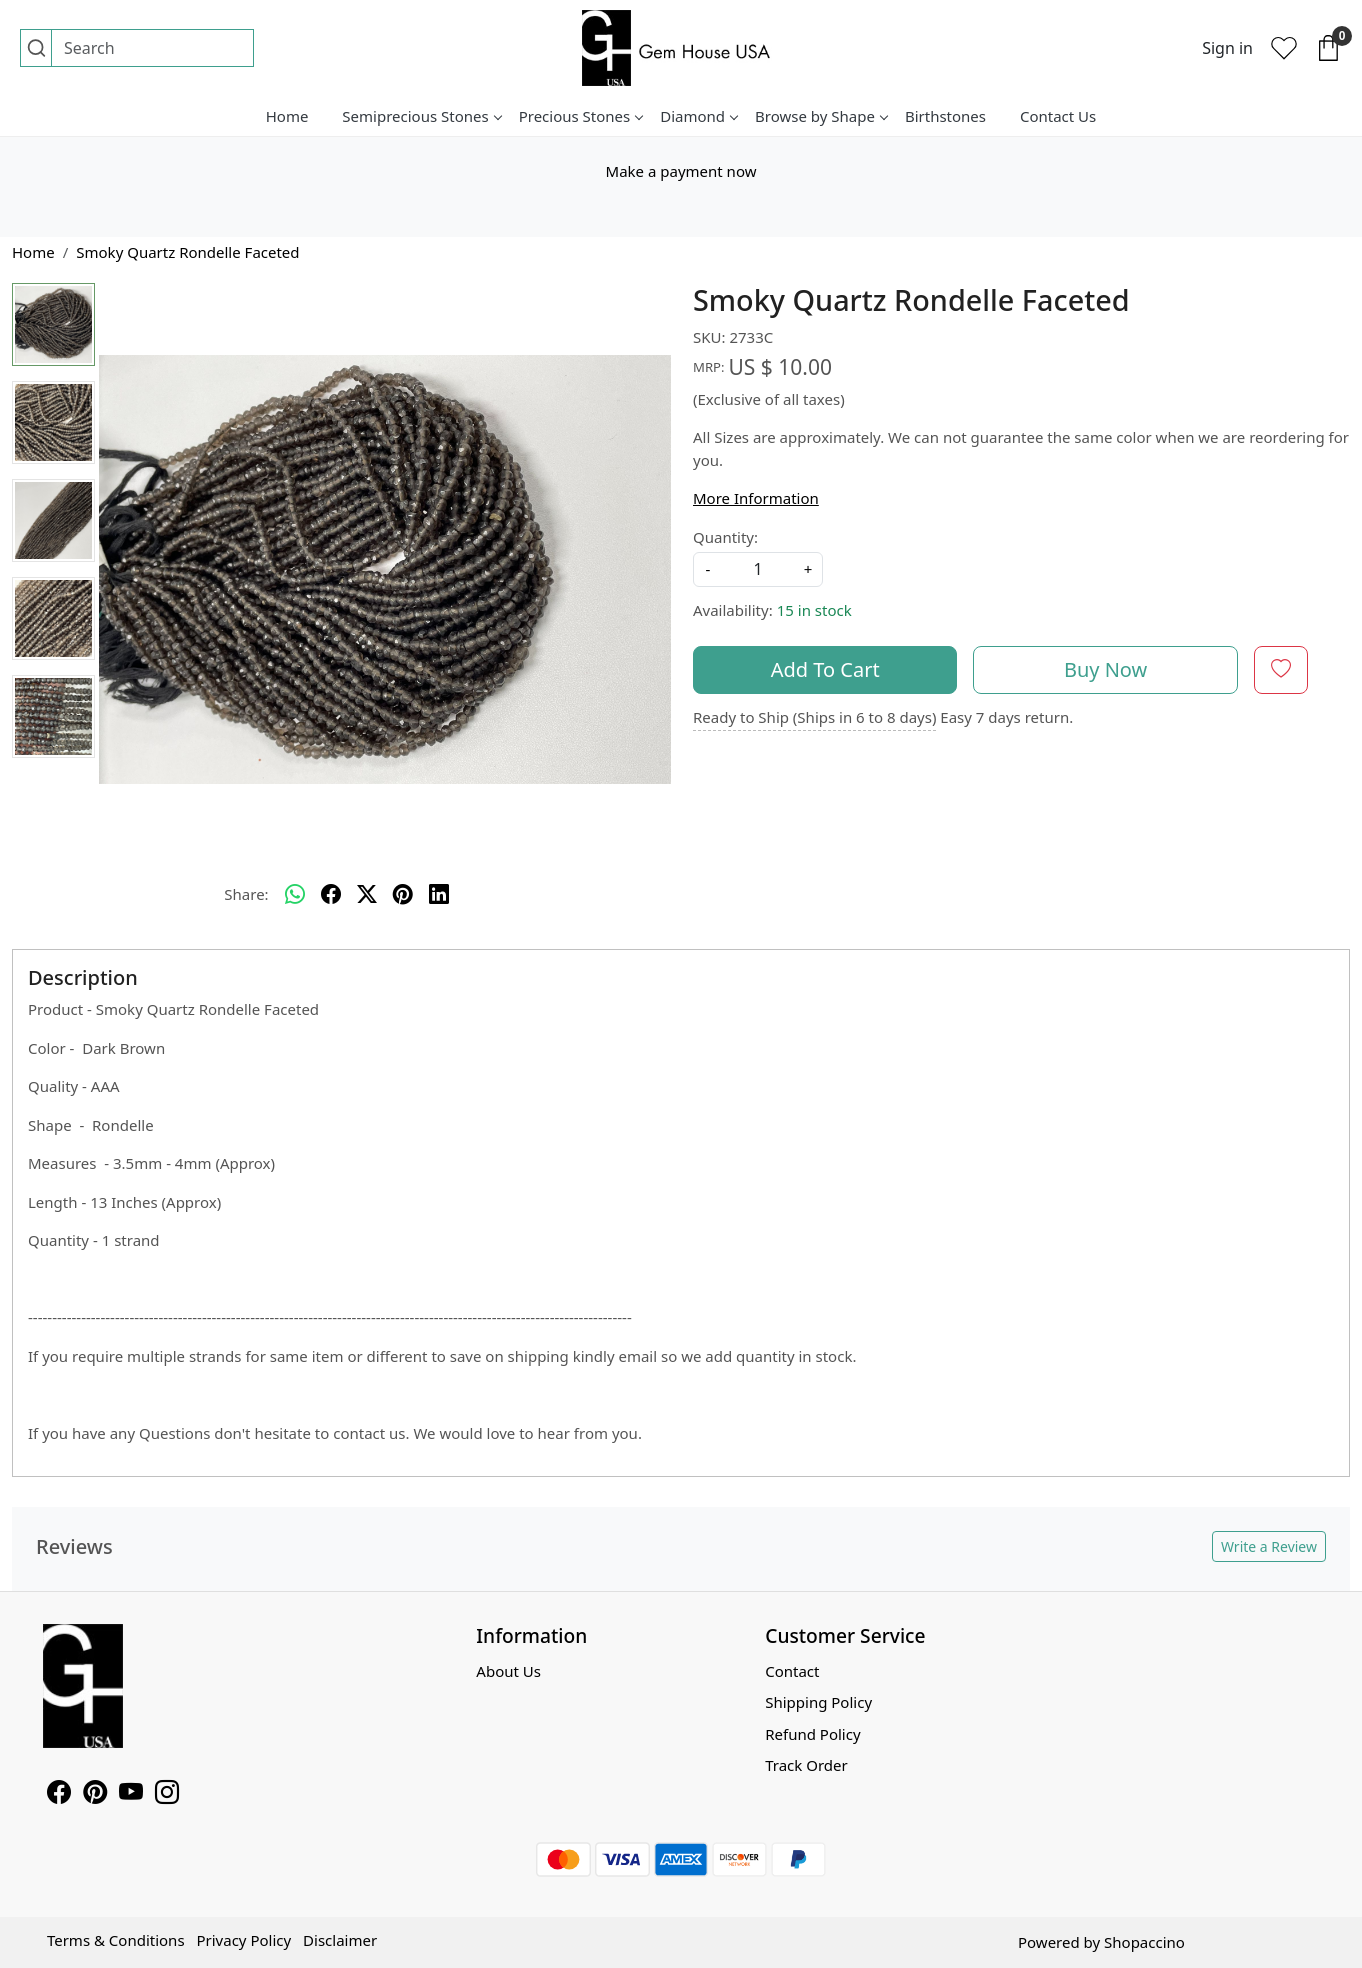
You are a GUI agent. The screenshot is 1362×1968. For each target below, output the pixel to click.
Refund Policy (812, 1734)
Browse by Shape (821, 116)
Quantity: (725, 537)
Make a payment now (681, 171)
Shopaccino (1144, 1942)
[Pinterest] (95, 1795)
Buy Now (1105, 669)
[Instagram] (167, 1795)
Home (287, 116)
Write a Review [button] (1269, 1546)
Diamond (698, 116)
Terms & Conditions (116, 1940)
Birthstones (945, 116)
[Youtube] (131, 1795)
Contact (792, 1671)
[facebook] (331, 894)
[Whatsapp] (295, 894)
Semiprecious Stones (421, 116)
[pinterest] (403, 894)
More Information (756, 498)
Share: (246, 894)
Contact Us (1058, 116)
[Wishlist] (1284, 48)
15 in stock (814, 610)
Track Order (806, 1765)
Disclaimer (340, 1940)
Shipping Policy (818, 1702)
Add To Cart (825, 669)
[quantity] (758, 569)
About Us (508, 1671)
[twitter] (367, 894)
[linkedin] (439, 894)
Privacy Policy (243, 1940)
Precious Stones (581, 116)
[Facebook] (59, 1795)
